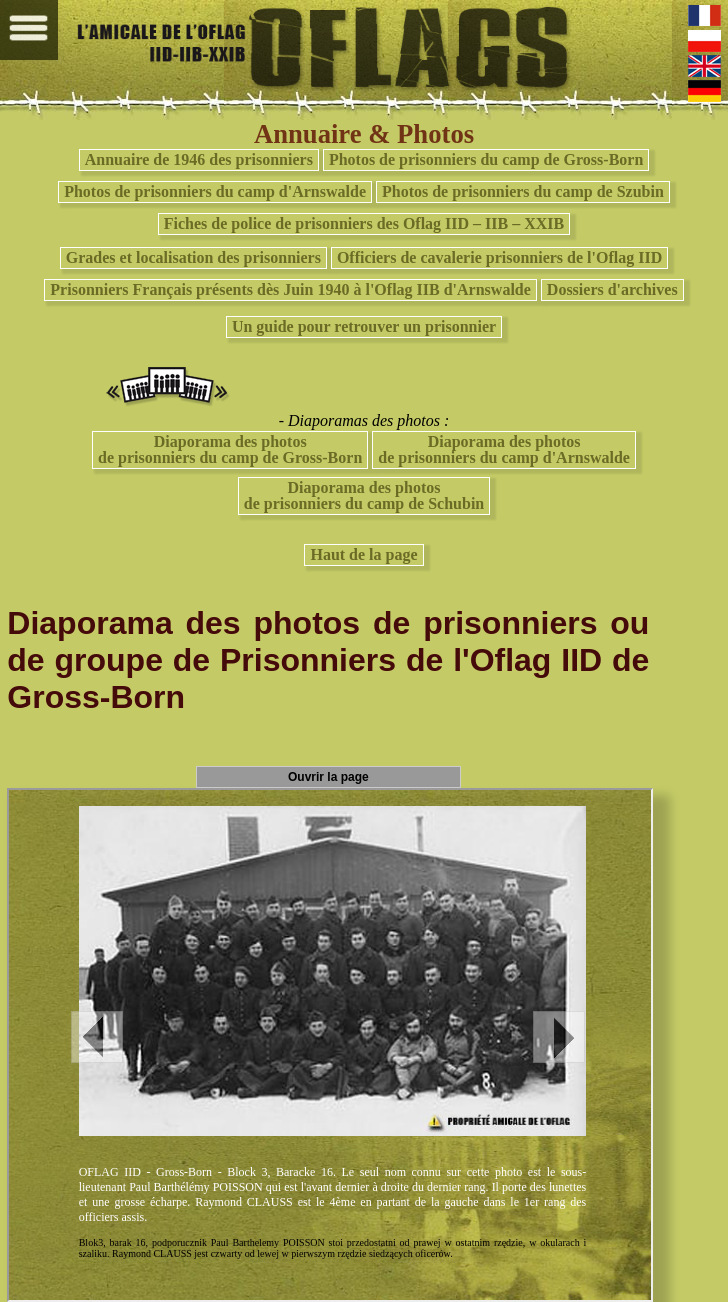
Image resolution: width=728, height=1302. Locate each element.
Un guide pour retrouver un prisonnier (364, 326)
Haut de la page (363, 554)
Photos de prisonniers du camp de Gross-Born (486, 159)
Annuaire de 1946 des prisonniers (199, 159)
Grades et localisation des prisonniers (193, 257)
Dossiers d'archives (612, 289)
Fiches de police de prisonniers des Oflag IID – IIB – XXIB (364, 223)
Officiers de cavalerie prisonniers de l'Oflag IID (499, 257)
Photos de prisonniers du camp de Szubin (523, 191)
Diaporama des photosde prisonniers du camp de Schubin (364, 495)
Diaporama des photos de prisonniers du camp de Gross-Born (230, 449)
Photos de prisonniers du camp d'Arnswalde (215, 191)
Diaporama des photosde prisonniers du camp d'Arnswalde (504, 449)
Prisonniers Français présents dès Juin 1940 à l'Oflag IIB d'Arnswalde (290, 289)
